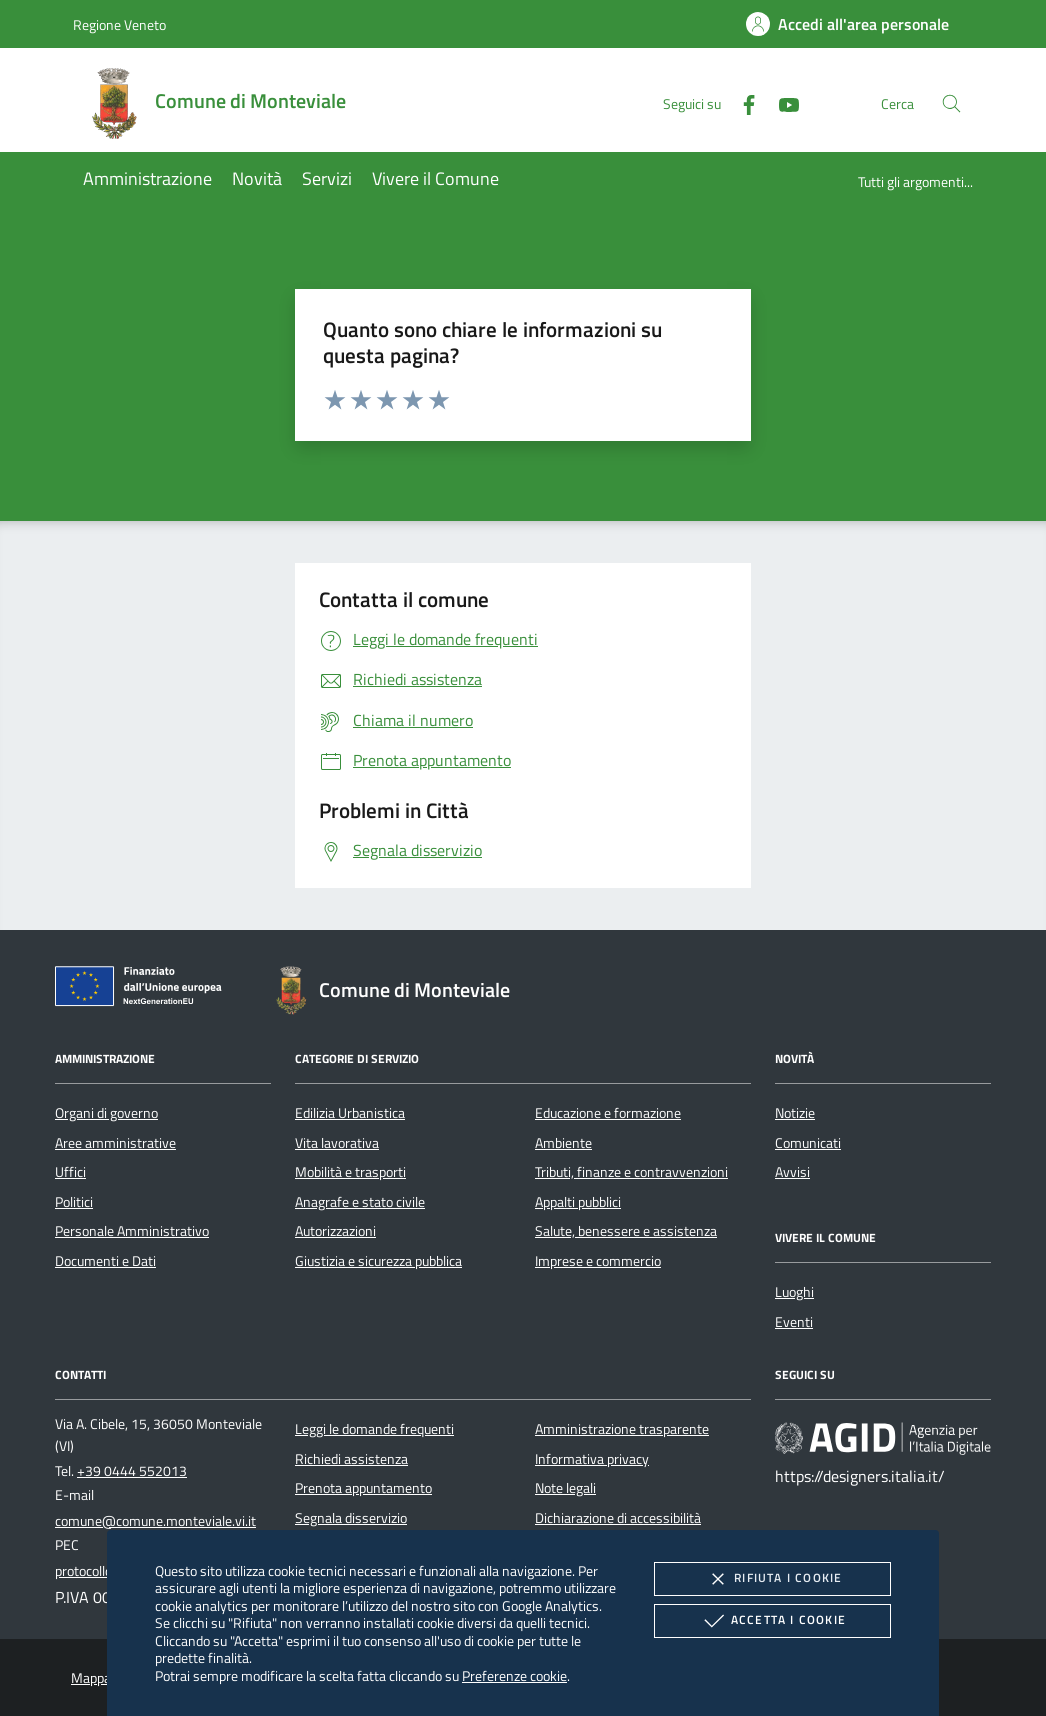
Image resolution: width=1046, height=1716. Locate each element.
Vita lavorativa (337, 1143)
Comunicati (808, 1143)
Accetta (772, 1621)
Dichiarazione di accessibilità (618, 1518)
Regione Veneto (119, 24)
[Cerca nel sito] (951, 103)
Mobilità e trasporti (350, 1172)
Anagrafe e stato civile (360, 1202)
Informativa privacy (592, 1459)
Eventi (794, 1322)
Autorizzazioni (335, 1231)
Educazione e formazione (608, 1113)
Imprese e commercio (598, 1261)
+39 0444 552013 (132, 1471)
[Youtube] (781, 102)
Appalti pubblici (578, 1202)
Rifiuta (772, 1579)
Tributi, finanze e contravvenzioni (631, 1172)
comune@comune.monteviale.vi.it (155, 1521)
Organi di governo (106, 1113)
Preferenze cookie (514, 1675)
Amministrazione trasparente (622, 1429)
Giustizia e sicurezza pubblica (378, 1261)
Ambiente (563, 1143)
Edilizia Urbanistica (350, 1113)
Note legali (565, 1488)
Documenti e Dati (105, 1261)
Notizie (795, 1113)
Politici (74, 1202)
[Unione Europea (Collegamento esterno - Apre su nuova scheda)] (144, 990)
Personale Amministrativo (132, 1231)
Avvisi (792, 1172)
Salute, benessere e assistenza (626, 1231)
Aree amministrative (115, 1143)
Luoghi (794, 1292)
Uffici (70, 1172)
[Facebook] (741, 102)
